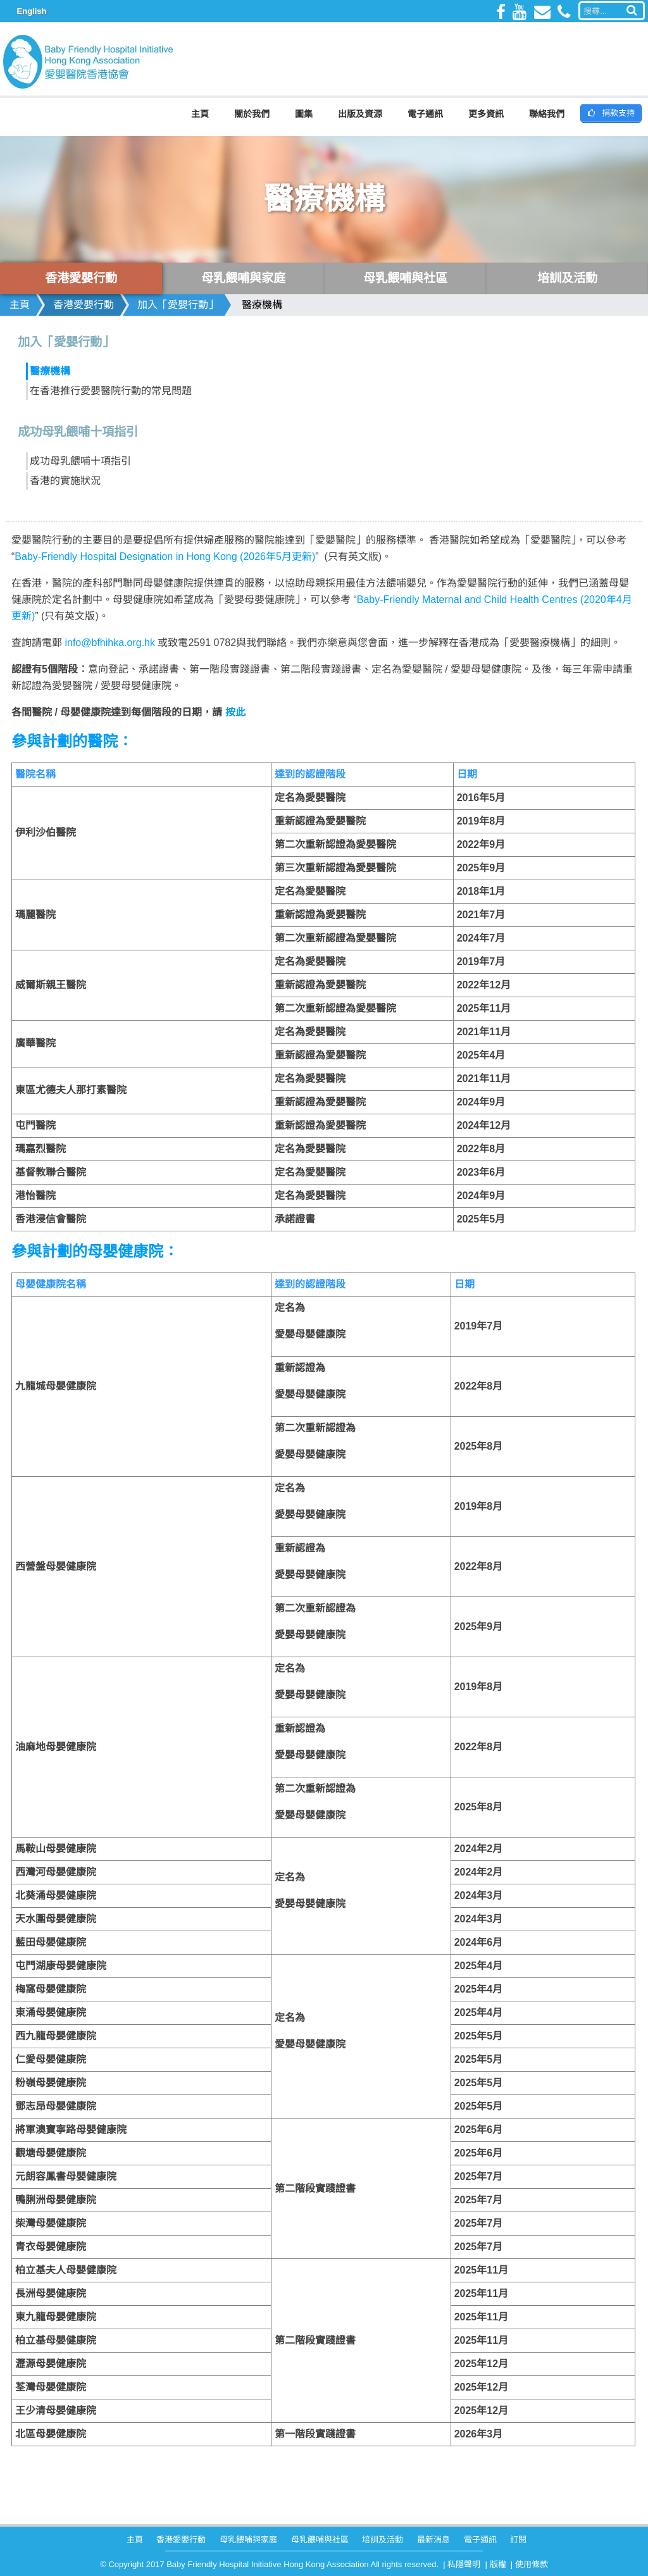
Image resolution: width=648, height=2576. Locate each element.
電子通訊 (425, 114)
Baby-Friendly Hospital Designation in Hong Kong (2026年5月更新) (165, 556)
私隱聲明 (463, 2564)
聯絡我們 (546, 114)
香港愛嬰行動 (83, 304)
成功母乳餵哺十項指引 (80, 461)
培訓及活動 (382, 2539)
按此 (235, 712)
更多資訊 (486, 114)
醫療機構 (262, 304)
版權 (498, 2564)
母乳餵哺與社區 (320, 2539)
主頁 (200, 114)
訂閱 (518, 2539)
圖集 (304, 114)
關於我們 (252, 114)
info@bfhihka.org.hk (110, 642)
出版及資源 (360, 114)
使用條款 (531, 2564)
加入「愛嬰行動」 (177, 304)
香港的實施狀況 (65, 480)
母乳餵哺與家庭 (248, 2539)
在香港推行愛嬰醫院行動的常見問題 (111, 390)
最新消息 (433, 2539)
